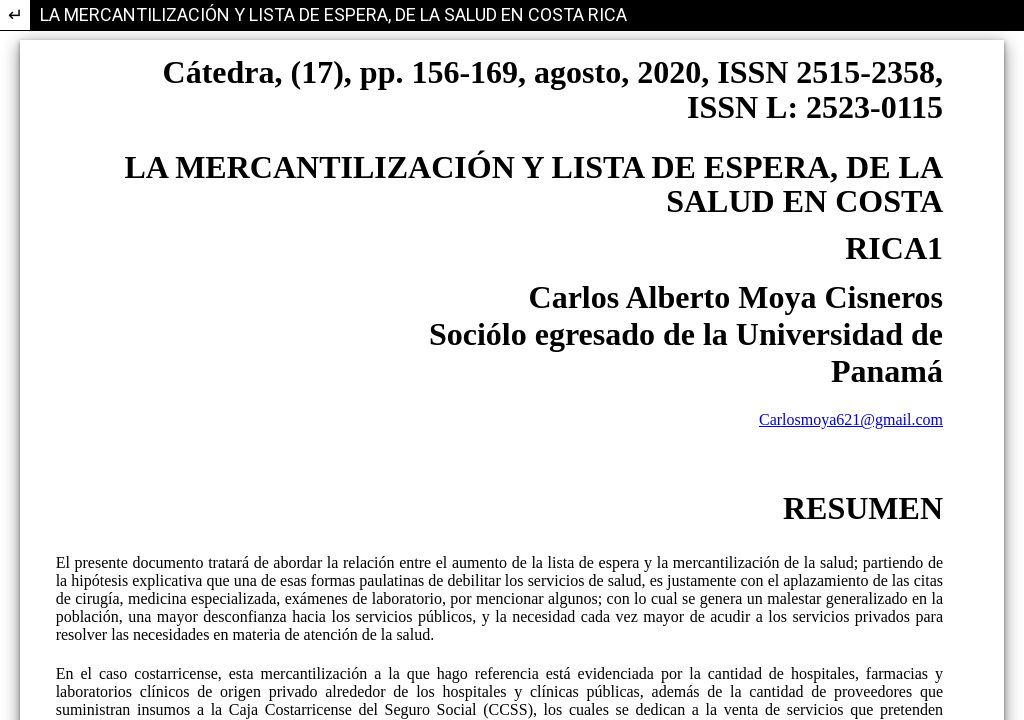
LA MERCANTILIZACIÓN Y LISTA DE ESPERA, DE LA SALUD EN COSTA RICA (333, 14)
